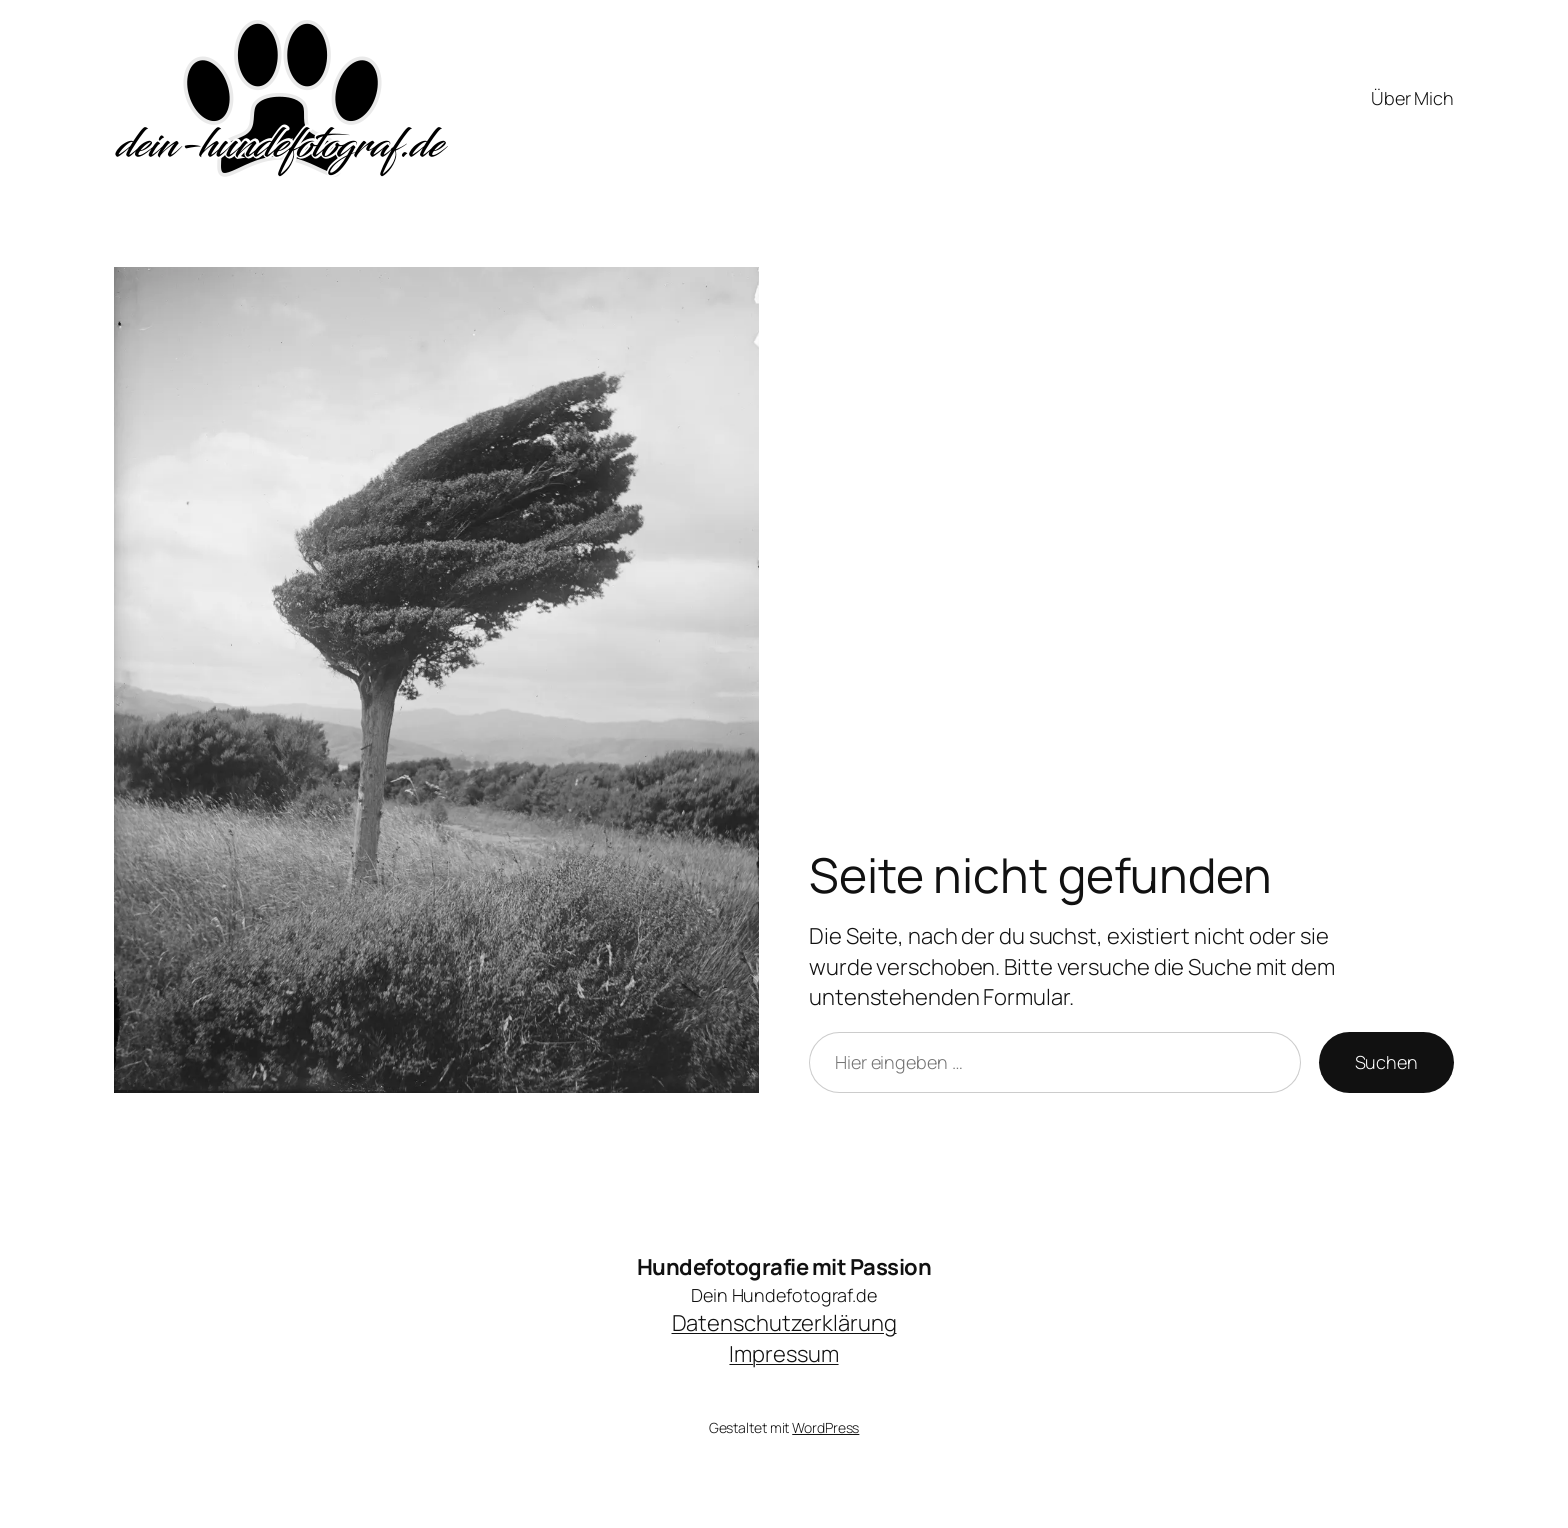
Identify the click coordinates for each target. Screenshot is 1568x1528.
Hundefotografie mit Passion (784, 1267)
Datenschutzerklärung (784, 1323)
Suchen (1386, 1062)
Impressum (783, 1354)
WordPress (825, 1427)
